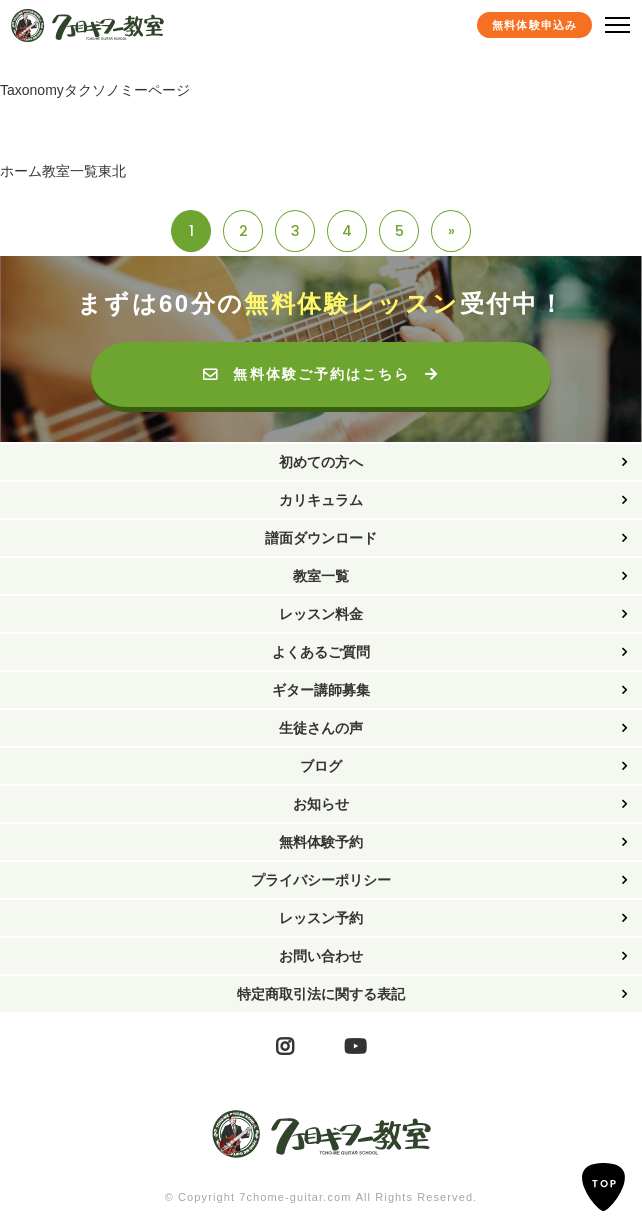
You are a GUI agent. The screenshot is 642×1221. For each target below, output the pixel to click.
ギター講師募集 (321, 690)
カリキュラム (321, 500)
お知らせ (321, 804)
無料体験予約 (321, 842)
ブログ (321, 766)
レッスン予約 (321, 918)
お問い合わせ (321, 956)
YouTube (355, 1046)
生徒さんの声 (321, 728)
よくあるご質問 (321, 652)
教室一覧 (321, 576)
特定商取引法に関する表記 (321, 994)
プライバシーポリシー (321, 880)
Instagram (285, 1046)
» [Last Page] (451, 231)
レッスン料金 (321, 614)
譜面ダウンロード (321, 538)
